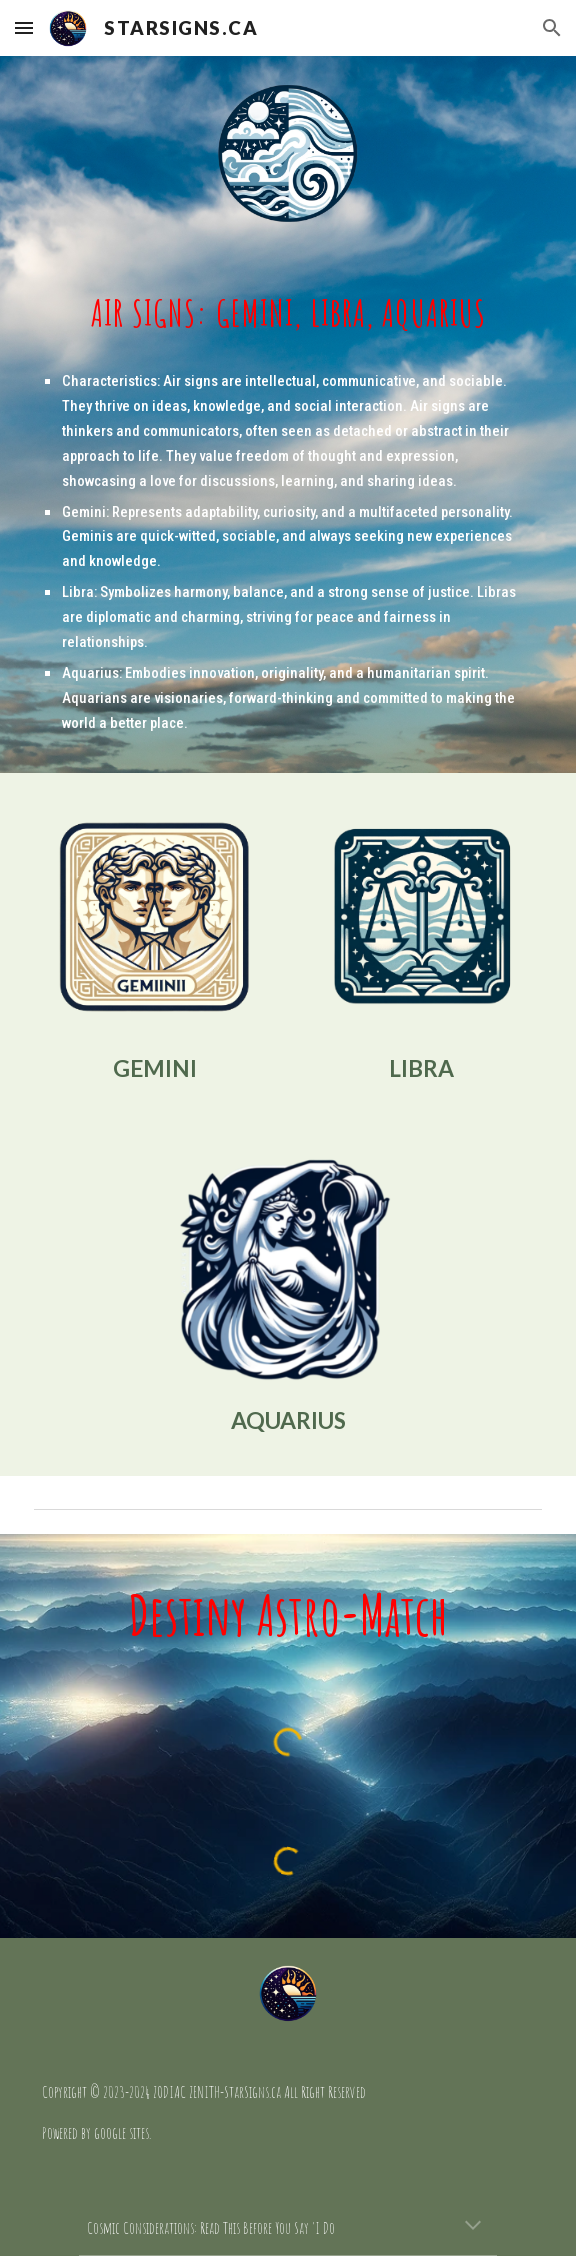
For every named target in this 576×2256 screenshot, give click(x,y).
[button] (24, 27)
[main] (287, 313)
